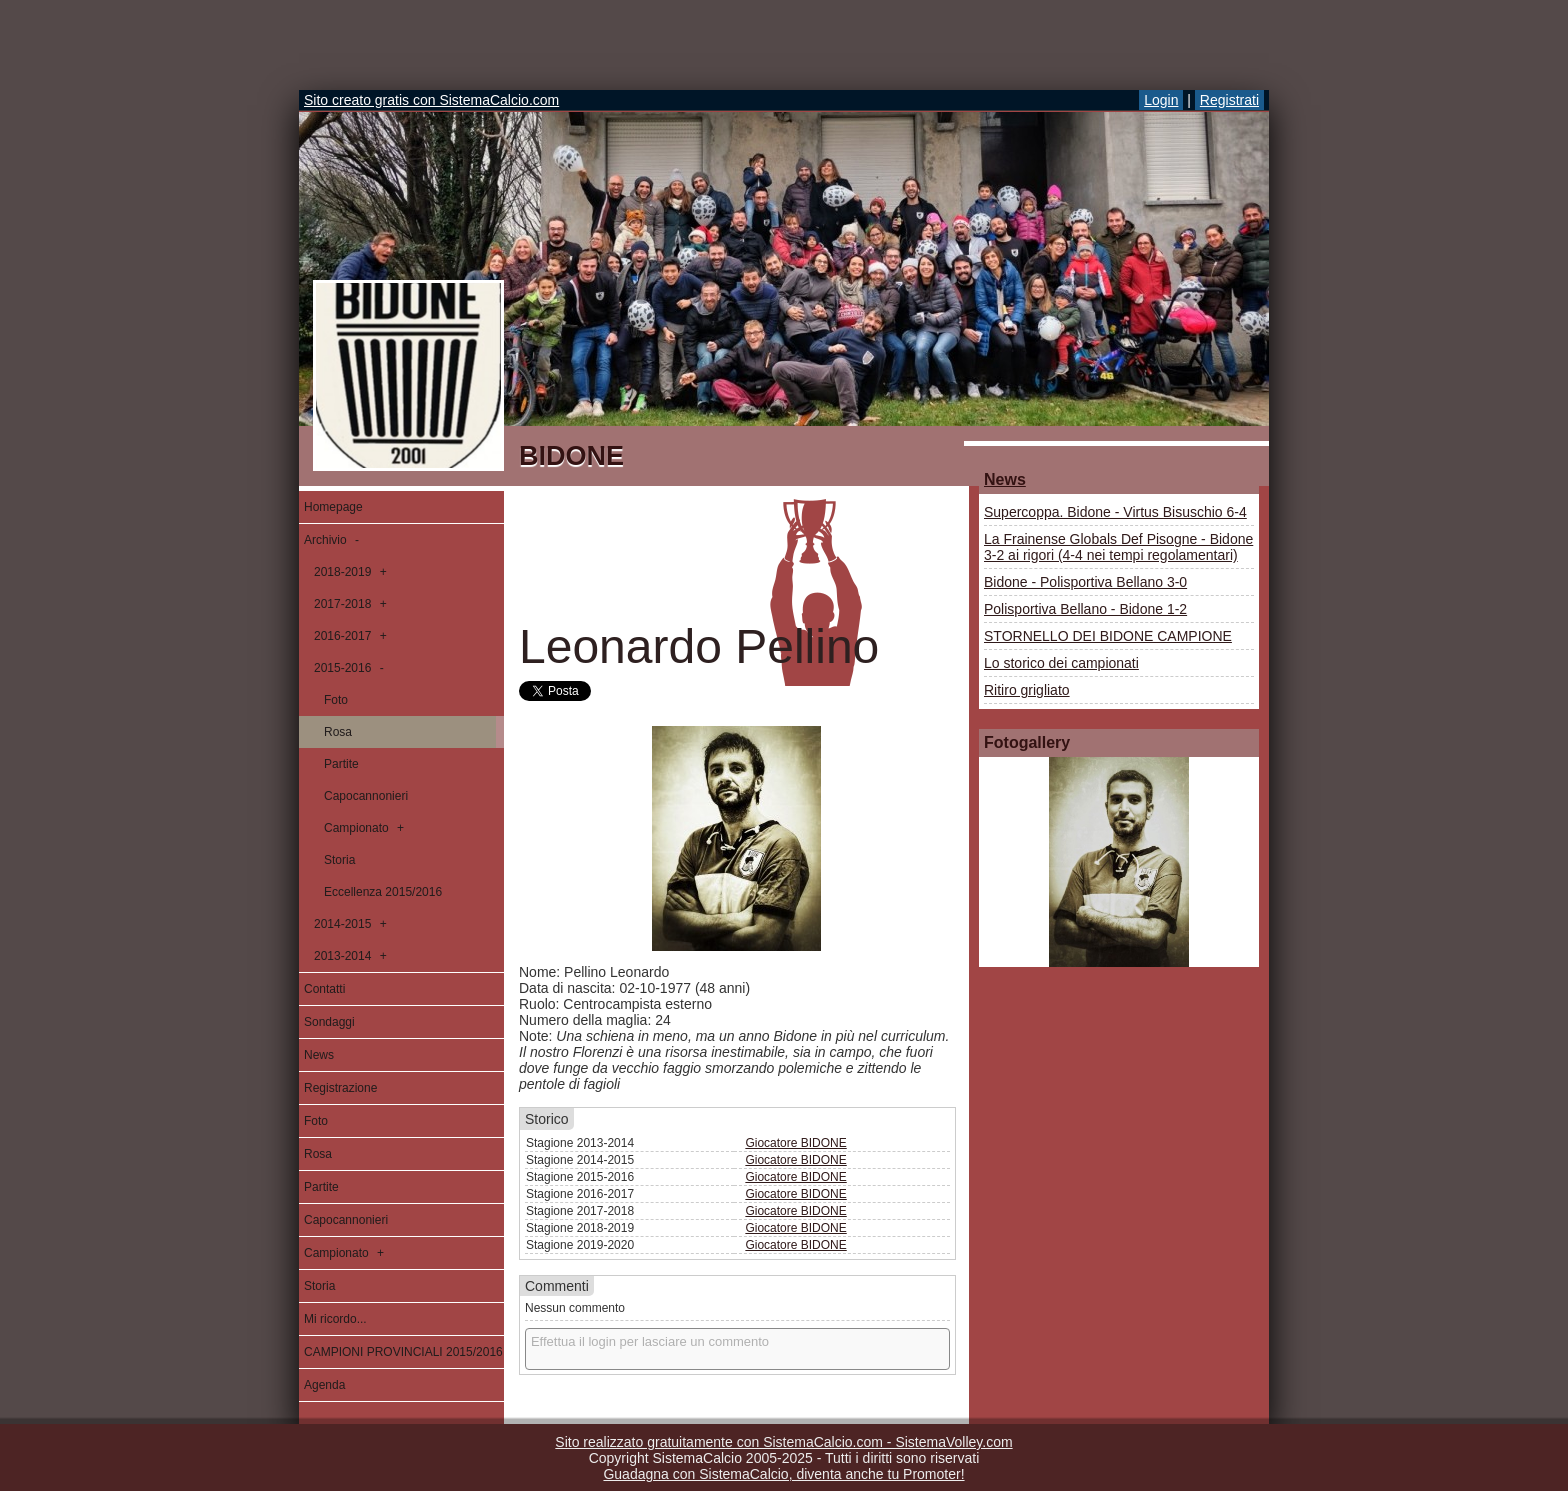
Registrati (1229, 100)
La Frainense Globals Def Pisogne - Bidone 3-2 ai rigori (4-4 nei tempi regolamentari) (1118, 547)
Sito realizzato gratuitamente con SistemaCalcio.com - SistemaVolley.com (783, 1442)
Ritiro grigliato (1027, 690)
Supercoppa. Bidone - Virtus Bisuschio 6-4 (1115, 512)
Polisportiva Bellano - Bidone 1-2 (1085, 609)
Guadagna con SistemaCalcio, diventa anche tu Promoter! (783, 1474)
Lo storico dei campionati (1061, 663)
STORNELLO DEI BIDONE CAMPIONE (1108, 636)
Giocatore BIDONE (795, 1143)
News (1005, 479)
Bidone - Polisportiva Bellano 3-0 (1085, 582)
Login (1161, 100)
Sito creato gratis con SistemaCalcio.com (431, 100)
